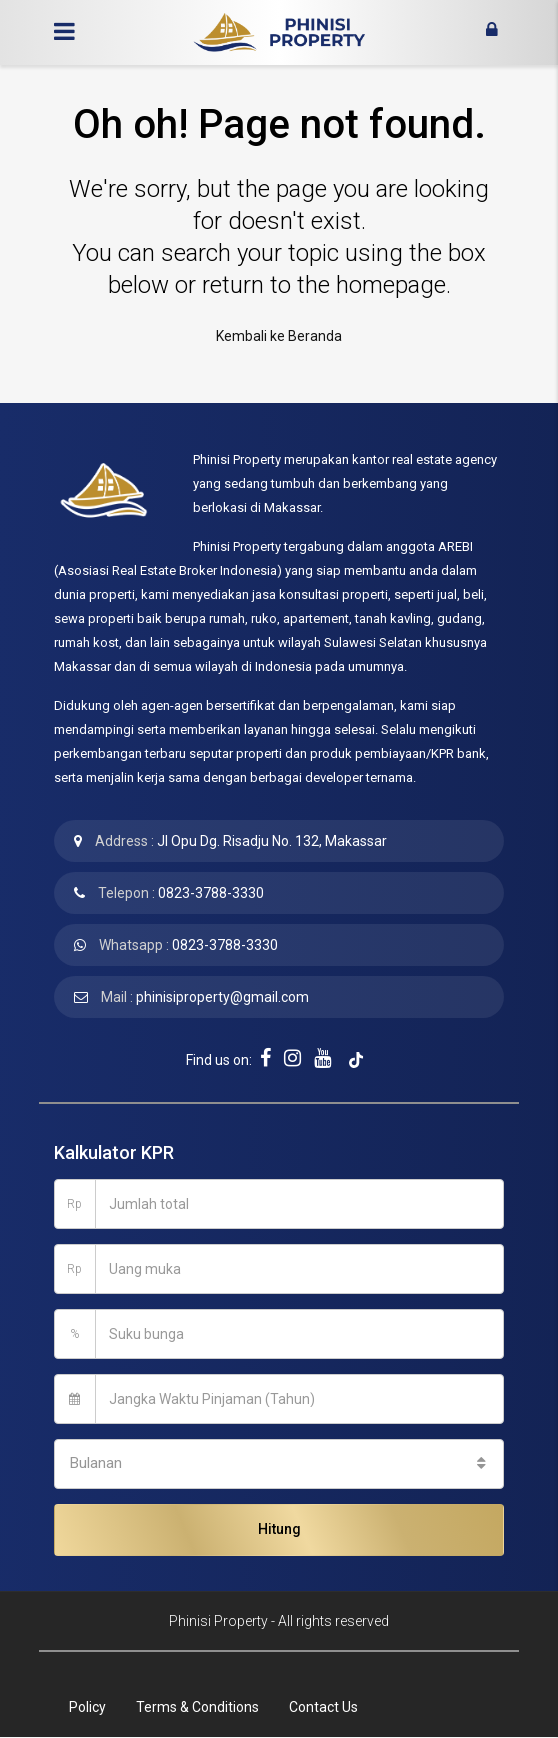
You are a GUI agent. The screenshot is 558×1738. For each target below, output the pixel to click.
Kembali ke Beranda (279, 336)
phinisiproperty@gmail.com (222, 997)
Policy (87, 1707)
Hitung (279, 1529)
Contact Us (323, 1707)
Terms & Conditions (197, 1707)
